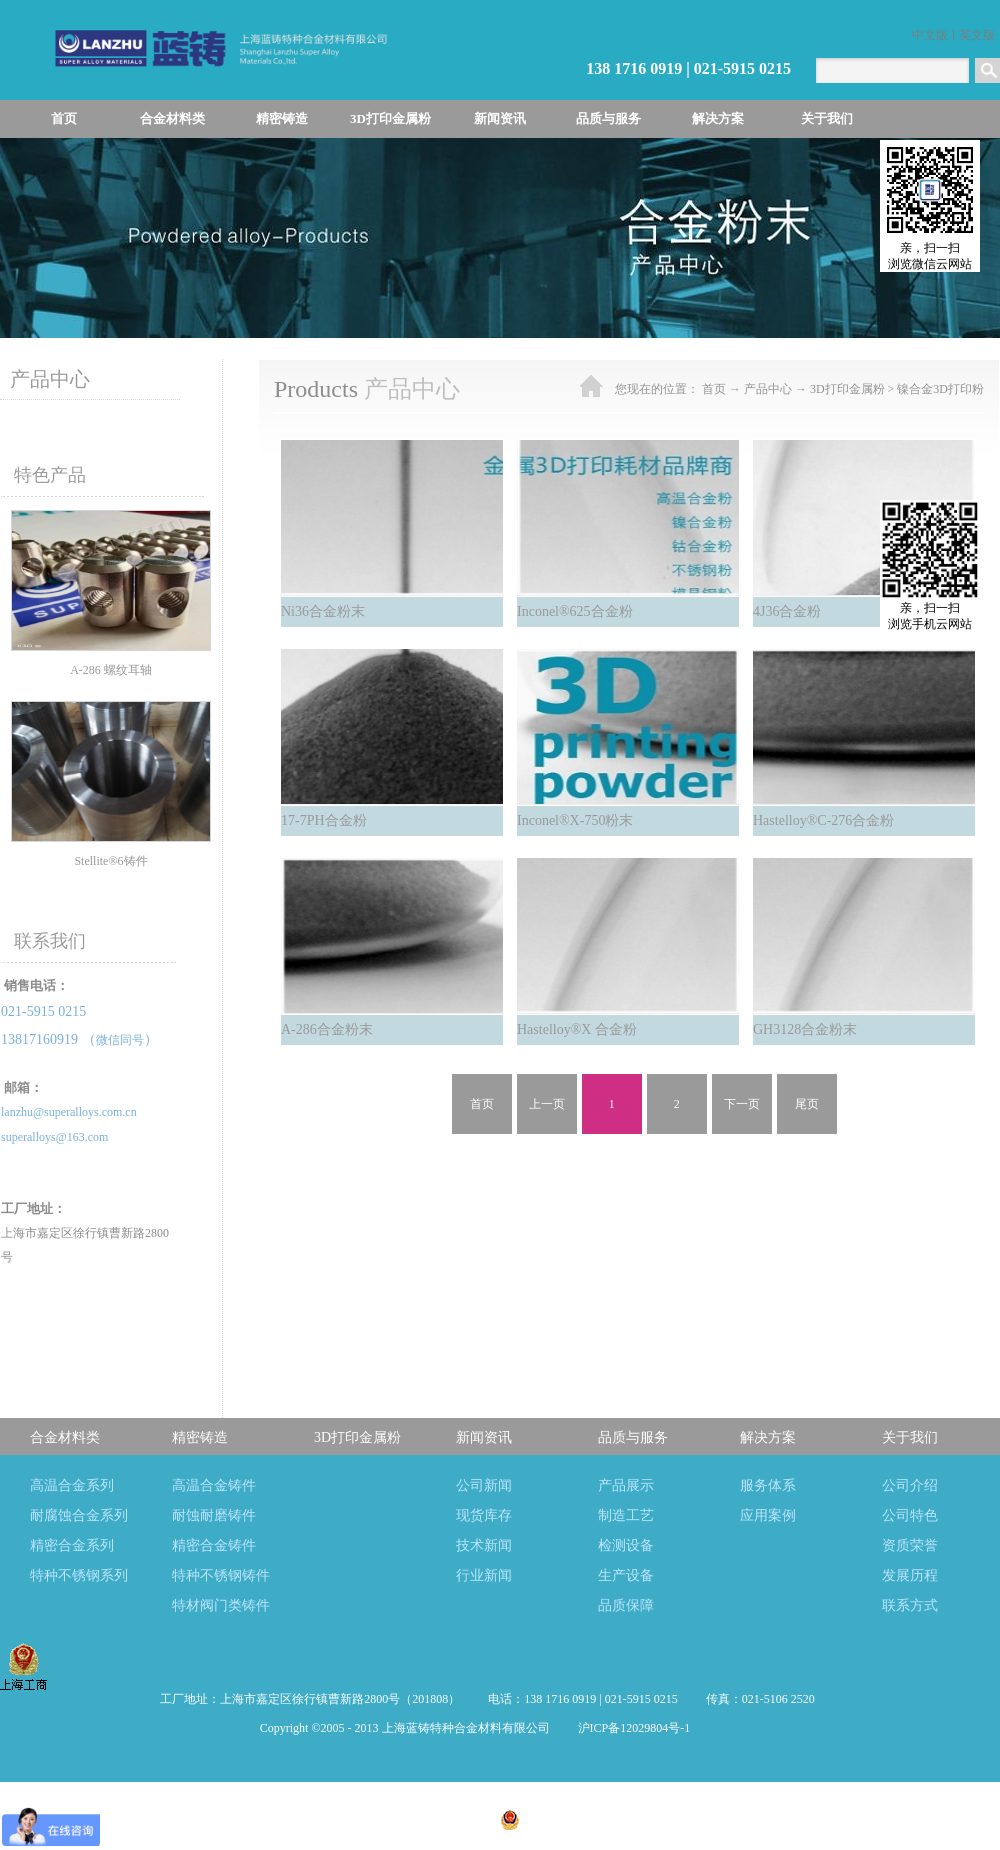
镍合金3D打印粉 (940, 389)
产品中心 (768, 389)
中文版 (930, 35)
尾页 (807, 1104)
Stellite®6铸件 (110, 861)
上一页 (547, 1104)
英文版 (977, 35)
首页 (64, 118)
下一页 (742, 1104)
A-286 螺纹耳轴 (111, 670)
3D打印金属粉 (847, 389)
